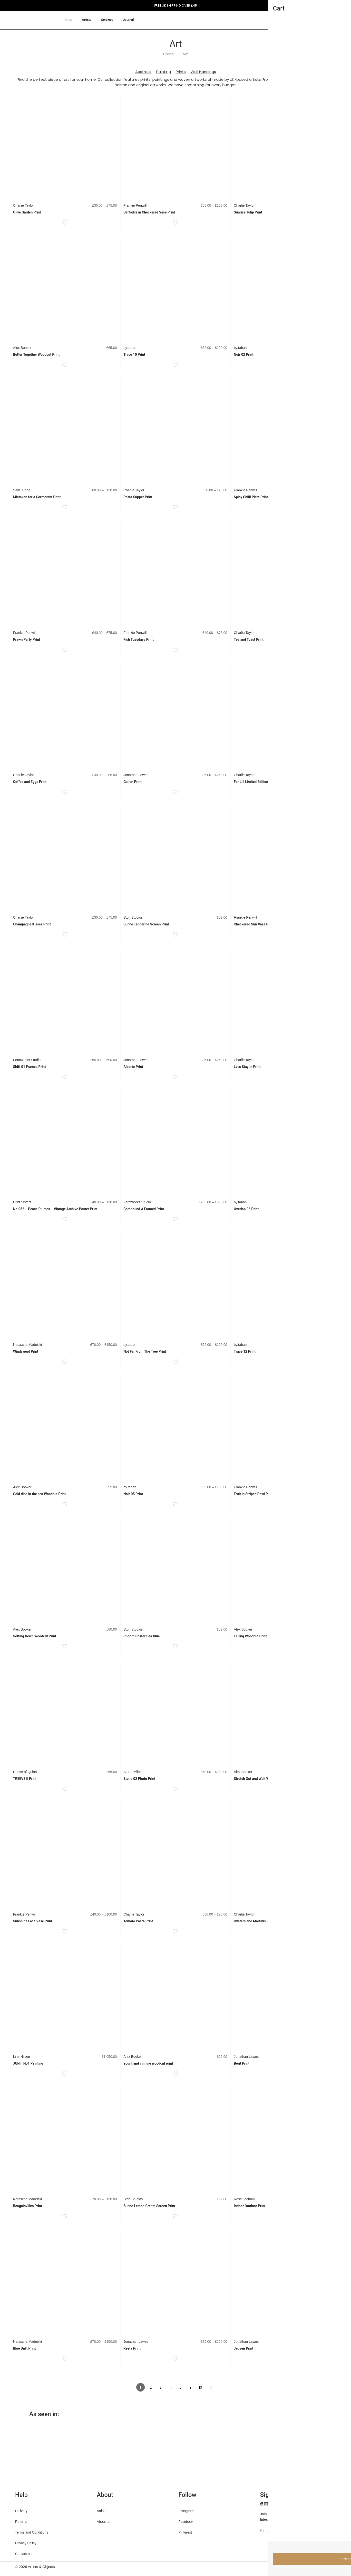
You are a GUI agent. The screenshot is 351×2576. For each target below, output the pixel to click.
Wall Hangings (203, 71)
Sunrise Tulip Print (248, 212)
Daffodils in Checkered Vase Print (149, 212)
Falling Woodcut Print (250, 1636)
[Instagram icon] (319, 2566)
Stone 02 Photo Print (139, 1779)
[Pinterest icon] (314, 2566)
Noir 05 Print (133, 1494)
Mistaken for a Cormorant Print (37, 497)
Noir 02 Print (243, 354)
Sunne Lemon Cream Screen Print (149, 2206)
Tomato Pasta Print (138, 1921)
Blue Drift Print (24, 2348)
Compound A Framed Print (143, 1209)
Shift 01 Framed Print (29, 1067)
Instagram (186, 2511)
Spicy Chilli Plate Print (251, 497)
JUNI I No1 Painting (28, 2063)
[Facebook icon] (303, 2566)
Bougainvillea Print (27, 2206)
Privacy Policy (25, 2543)
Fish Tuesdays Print (138, 639)
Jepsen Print (243, 2348)
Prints (181, 71)
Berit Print (241, 2063)
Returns (21, 2521)
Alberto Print (133, 1067)
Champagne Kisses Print (32, 924)
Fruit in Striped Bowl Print (253, 1494)
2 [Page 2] (151, 2387)
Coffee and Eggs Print (30, 782)
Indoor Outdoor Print (249, 2206)
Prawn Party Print (26, 639)
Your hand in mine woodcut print (148, 2063)
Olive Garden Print (27, 212)
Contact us (23, 2554)
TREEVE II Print (25, 1779)
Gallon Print (132, 782)
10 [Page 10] (200, 2387)
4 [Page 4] (170, 2387)
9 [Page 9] (190, 2387)
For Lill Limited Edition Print (255, 782)
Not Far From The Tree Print (144, 1351)
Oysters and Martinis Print (254, 1921)
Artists (101, 2511)
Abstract (143, 71)
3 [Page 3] (160, 2387)
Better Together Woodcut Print (36, 354)
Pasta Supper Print (137, 497)
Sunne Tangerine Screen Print (146, 924)
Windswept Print (25, 1351)
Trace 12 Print (244, 1351)
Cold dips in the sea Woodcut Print (39, 1494)
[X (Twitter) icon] (309, 2566)
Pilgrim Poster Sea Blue (141, 1636)
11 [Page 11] (210, 2387)
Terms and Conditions (31, 2532)
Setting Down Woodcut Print (34, 1636)
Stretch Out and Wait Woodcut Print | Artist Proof (271, 1779)
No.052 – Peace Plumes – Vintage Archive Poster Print (55, 1209)
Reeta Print (131, 2348)
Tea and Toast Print (248, 639)
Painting (163, 71)
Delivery (21, 2511)
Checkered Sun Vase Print (253, 924)
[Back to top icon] (331, 2567)
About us (103, 2521)
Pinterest (185, 2532)
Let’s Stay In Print (247, 1067)
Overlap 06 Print (246, 1209)
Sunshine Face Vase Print (32, 1921)
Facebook (185, 2521)
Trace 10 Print (134, 354)
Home (168, 54)
